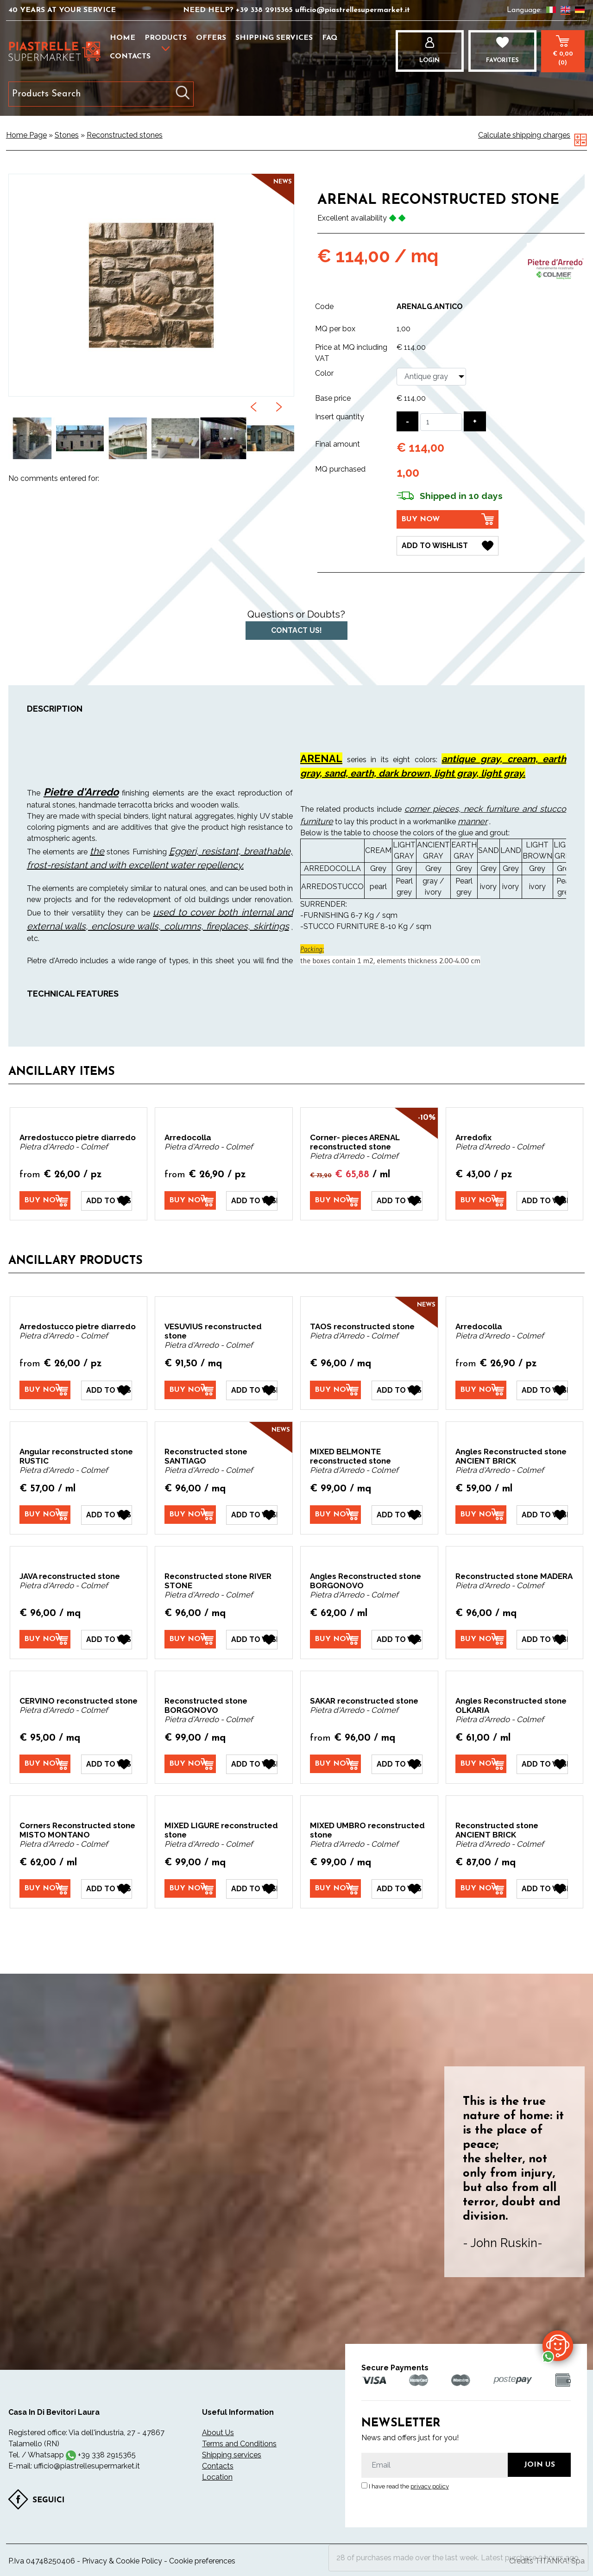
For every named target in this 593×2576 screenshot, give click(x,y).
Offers (211, 38)
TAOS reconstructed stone (362, 1326)
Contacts (130, 56)
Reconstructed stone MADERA (514, 1576)
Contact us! (296, 630)
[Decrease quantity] (407, 421)
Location (217, 2477)
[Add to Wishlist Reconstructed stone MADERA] (542, 1639)
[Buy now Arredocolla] (189, 1200)
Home (122, 38)
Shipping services (274, 38)
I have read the (409, 2486)
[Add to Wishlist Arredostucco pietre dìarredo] (106, 1201)
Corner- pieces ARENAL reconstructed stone (354, 1142)
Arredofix (473, 1137)
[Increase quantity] (475, 421)
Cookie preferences (202, 2561)
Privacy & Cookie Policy (122, 2561)
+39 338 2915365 (265, 10)
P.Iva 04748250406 (41, 2561)
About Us (218, 2432)
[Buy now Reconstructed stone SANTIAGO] (189, 1514)
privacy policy (429, 2486)
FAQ (329, 38)
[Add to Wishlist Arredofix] (542, 1201)
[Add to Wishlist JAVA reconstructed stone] (106, 1639)
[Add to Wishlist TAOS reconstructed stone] (397, 1390)
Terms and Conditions (239, 2443)
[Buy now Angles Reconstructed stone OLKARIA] (480, 1764)
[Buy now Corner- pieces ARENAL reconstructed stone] (335, 1200)
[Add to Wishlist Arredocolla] (251, 1201)
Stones (67, 135)
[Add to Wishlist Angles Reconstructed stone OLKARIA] (542, 1764)
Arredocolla (187, 1137)
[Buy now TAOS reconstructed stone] (335, 1390)
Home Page (26, 135)
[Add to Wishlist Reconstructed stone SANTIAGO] (251, 1515)
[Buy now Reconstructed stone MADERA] (480, 1639)
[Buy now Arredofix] (480, 1200)
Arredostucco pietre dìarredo (77, 1137)
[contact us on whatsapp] (557, 2345)
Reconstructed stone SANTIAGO (205, 1456)
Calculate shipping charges (524, 135)
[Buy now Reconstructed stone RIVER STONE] (189, 1639)
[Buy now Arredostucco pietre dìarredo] (44, 1200)
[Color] (431, 376)
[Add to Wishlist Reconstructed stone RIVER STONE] (251, 1639)
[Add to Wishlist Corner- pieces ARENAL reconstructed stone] (397, 1201)
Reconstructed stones (125, 135)
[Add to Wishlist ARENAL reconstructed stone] (447, 546)
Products (166, 38)
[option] (32, 438)
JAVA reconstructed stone (69, 1576)
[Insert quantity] (441, 422)
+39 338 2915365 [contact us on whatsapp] (107, 2454)
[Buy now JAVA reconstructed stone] (44, 1639)
